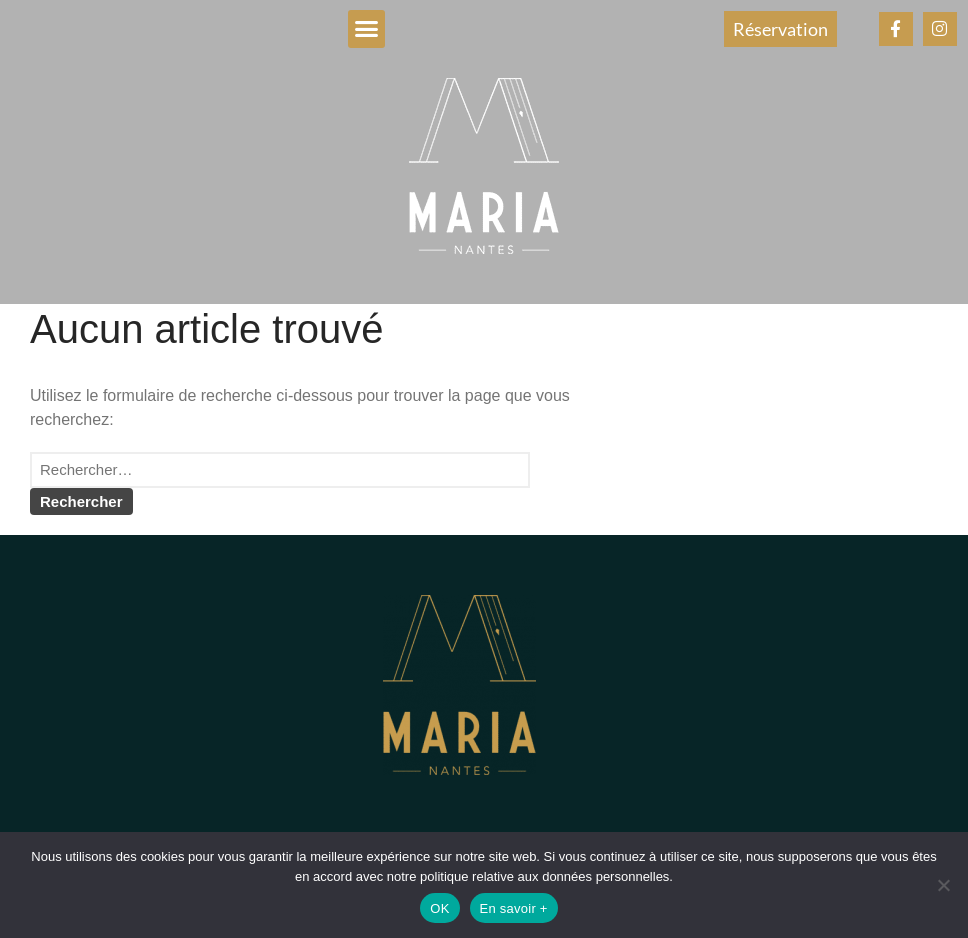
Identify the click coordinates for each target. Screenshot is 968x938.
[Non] (943, 885)
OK (439, 908)
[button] (367, 29)
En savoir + (514, 908)
